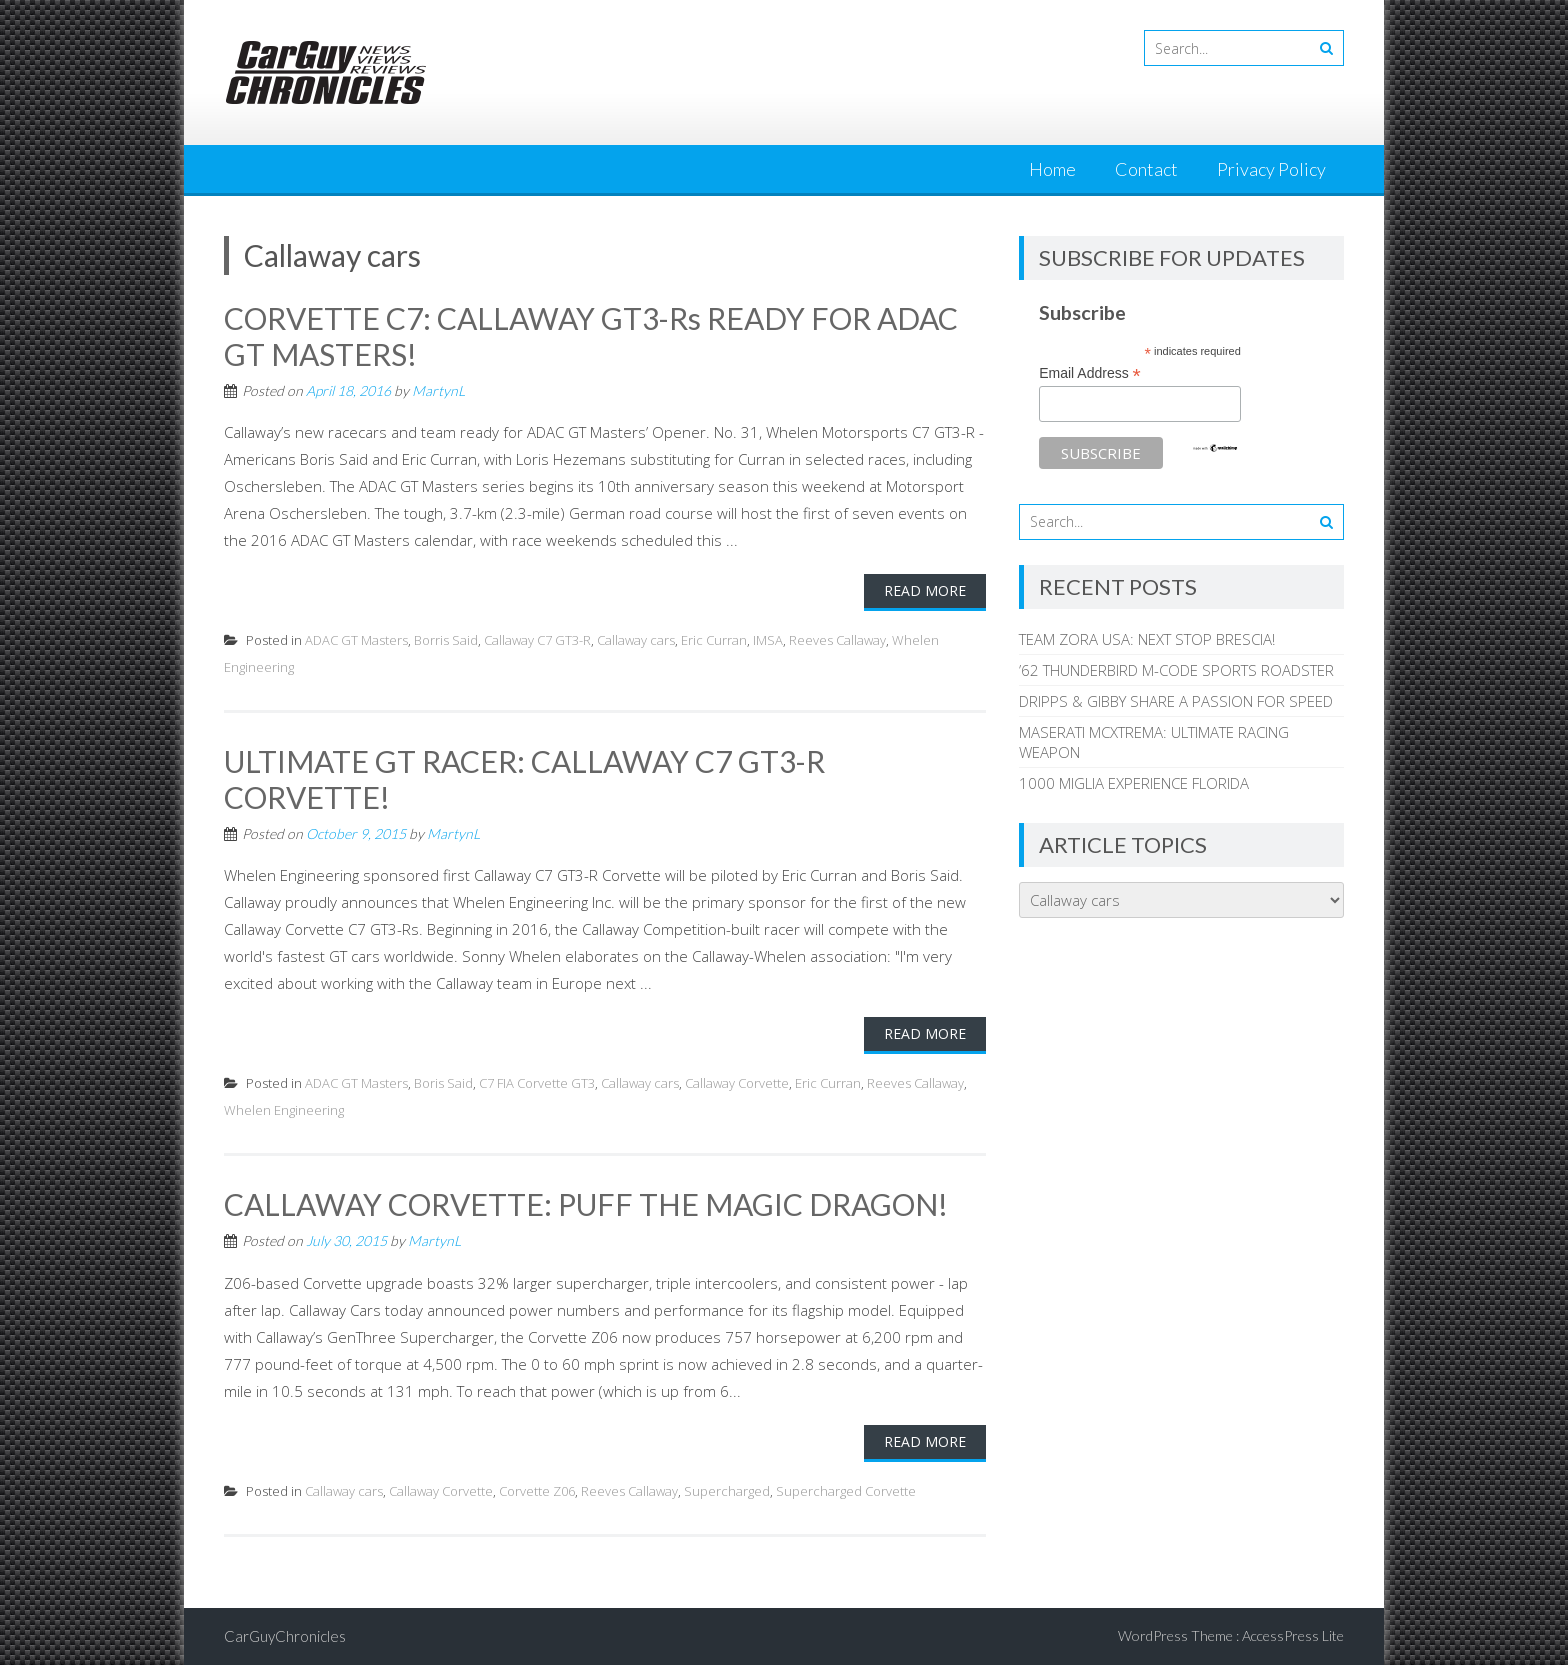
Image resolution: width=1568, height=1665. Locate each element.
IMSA (768, 640)
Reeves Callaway (837, 640)
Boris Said (443, 1083)
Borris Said (446, 640)
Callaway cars (636, 640)
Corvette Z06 (537, 1491)
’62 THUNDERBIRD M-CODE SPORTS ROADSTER (1176, 670)
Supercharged (727, 1491)
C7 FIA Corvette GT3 (537, 1083)
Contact (1146, 169)
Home (1052, 169)
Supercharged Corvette (846, 1491)
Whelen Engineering (284, 1110)
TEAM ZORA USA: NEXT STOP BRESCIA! (1147, 639)
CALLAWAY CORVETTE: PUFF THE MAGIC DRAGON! (586, 1204)
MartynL (438, 390)
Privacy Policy (1271, 169)
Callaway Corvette (737, 1083)
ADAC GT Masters (356, 640)
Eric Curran (714, 640)
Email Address (1090, 373)
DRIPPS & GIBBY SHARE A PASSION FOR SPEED (1176, 701)
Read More (925, 590)
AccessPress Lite (1293, 1635)
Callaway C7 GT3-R (537, 640)
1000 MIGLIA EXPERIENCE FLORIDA (1134, 783)
